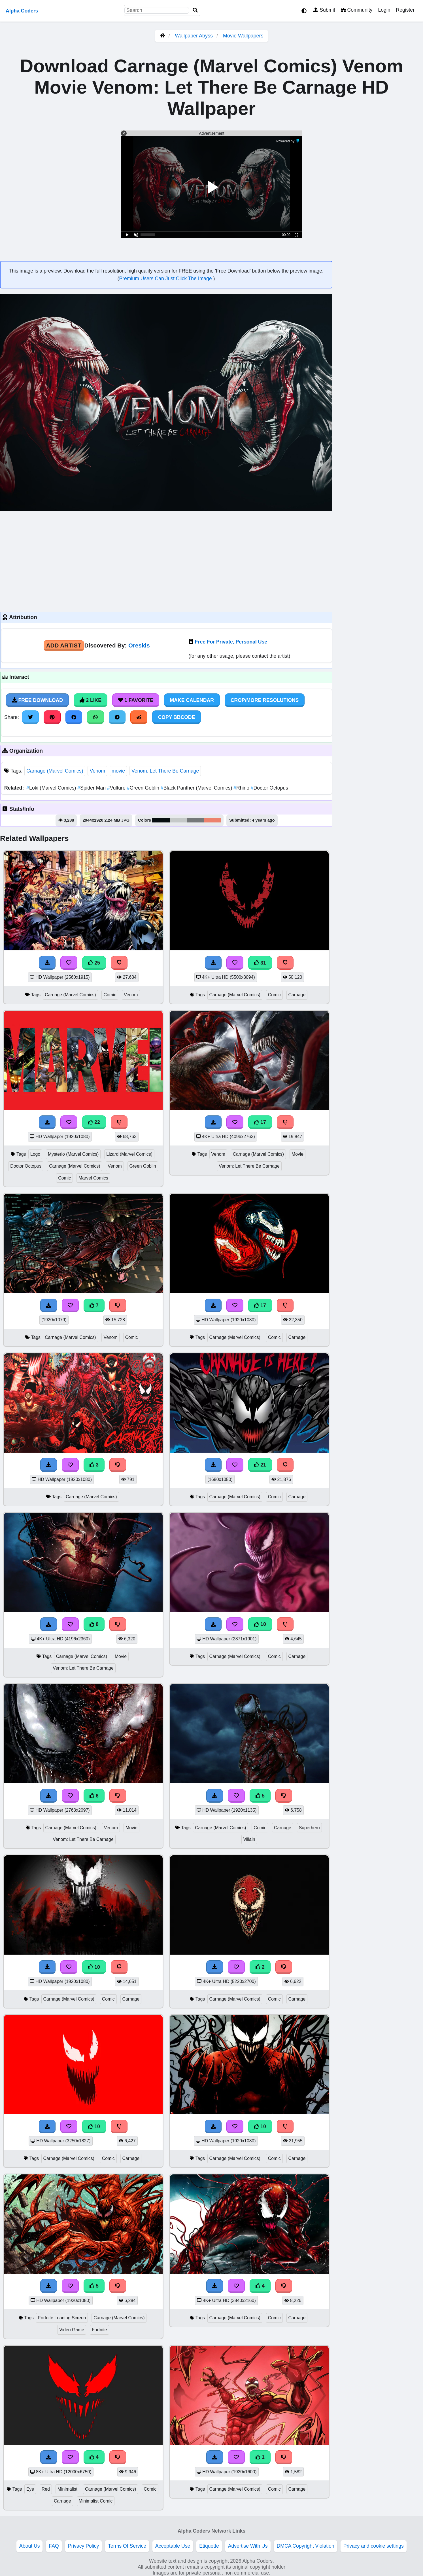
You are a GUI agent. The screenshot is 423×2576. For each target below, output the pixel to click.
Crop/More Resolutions (265, 700)
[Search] (195, 10)
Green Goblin (144, 788)
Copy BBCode (176, 717)
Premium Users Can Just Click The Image (166, 278)
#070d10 (161, 820)
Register (405, 10)
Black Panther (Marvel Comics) (197, 788)
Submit (324, 10)
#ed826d (212, 820)
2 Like (90, 700)
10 (260, 1624)
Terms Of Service (127, 2546)
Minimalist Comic (96, 2501)
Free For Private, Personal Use (231, 642)
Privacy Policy (83, 2546)
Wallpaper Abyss (194, 36)
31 (260, 963)
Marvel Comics (93, 1178)
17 (260, 1122)
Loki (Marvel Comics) (51, 788)
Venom (97, 771)
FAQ (54, 2546)
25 (94, 963)
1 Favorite (135, 700)
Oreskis (139, 645)
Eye (30, 2489)
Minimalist (67, 2489)
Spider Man (92, 788)
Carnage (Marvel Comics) (54, 771)
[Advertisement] (166, 560)
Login (384, 10)
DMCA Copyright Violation (305, 2546)
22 (94, 1122)
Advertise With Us (248, 2546)
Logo (35, 1154)
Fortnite (99, 2329)
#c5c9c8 (178, 820)
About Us (29, 2546)
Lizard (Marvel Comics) (129, 1154)
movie (118, 771)
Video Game (71, 2329)
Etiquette (209, 2546)
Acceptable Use (172, 2546)
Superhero (309, 1827)
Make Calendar (192, 700)
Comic (109, 994)
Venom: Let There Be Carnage (165, 771)
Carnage (297, 994)
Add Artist (63, 645)
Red (46, 2489)
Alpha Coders (22, 11)
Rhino (242, 788)
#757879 (195, 820)
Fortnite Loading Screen (62, 2317)
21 (260, 1465)
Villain (249, 1839)
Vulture (117, 788)
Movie (297, 1154)
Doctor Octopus (269, 788)
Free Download (37, 700)
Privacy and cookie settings (373, 2546)
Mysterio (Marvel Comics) (73, 1154)
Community (356, 10)
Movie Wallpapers (243, 36)
